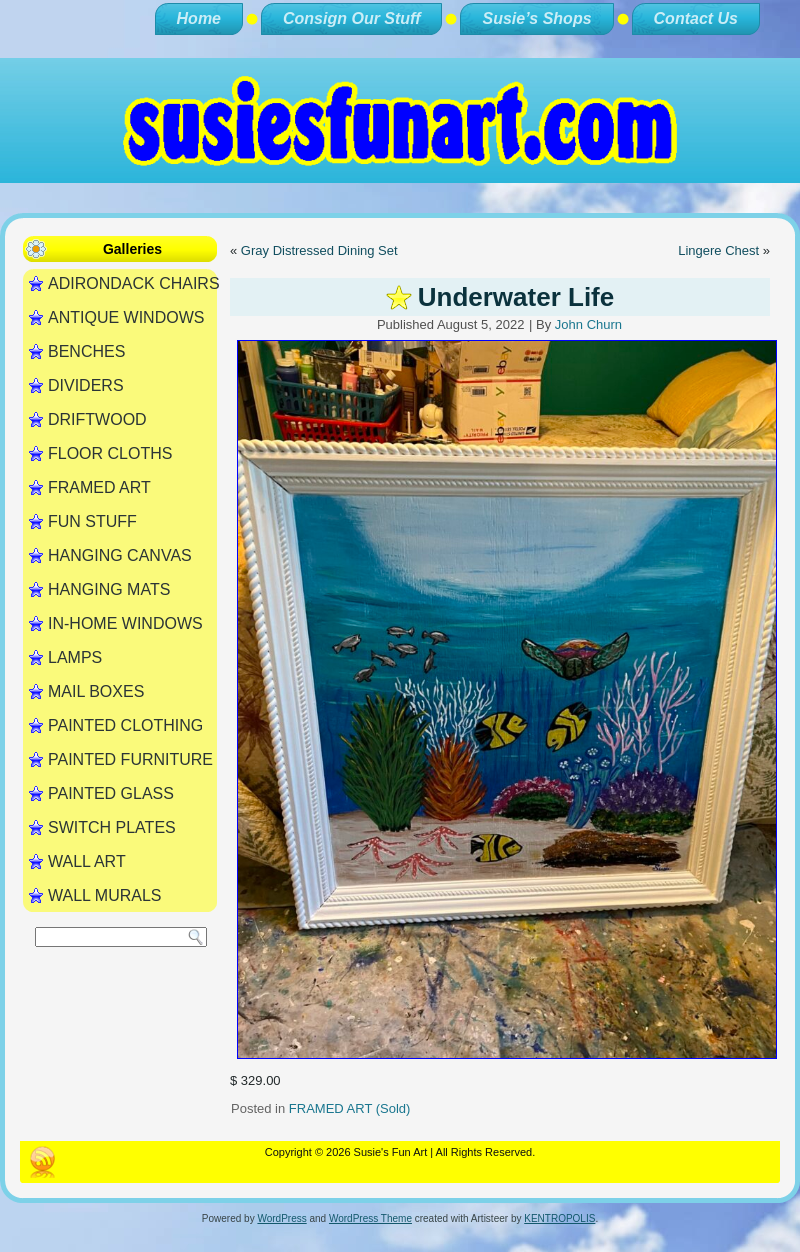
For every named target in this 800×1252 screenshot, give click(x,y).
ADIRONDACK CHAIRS (132, 283)
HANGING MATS (109, 589)
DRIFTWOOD (97, 419)
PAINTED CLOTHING (125, 725)
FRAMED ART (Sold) (350, 1108)
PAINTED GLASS (111, 793)
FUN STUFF (92, 521)
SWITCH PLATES (112, 827)
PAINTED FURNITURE (130, 759)
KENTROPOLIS (559, 1218)
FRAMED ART (99, 487)
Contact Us (696, 18)
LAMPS (75, 657)
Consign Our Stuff (351, 18)
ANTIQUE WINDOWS (126, 317)
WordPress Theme (370, 1218)
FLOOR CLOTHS (110, 453)
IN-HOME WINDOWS (125, 623)
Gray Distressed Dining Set (319, 250)
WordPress (281, 1218)
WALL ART (87, 861)
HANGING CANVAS (120, 555)
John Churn (588, 324)
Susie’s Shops (536, 18)
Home (199, 18)
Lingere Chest (718, 250)
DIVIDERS (86, 385)
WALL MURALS (105, 895)
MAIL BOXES (96, 691)
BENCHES (86, 351)
